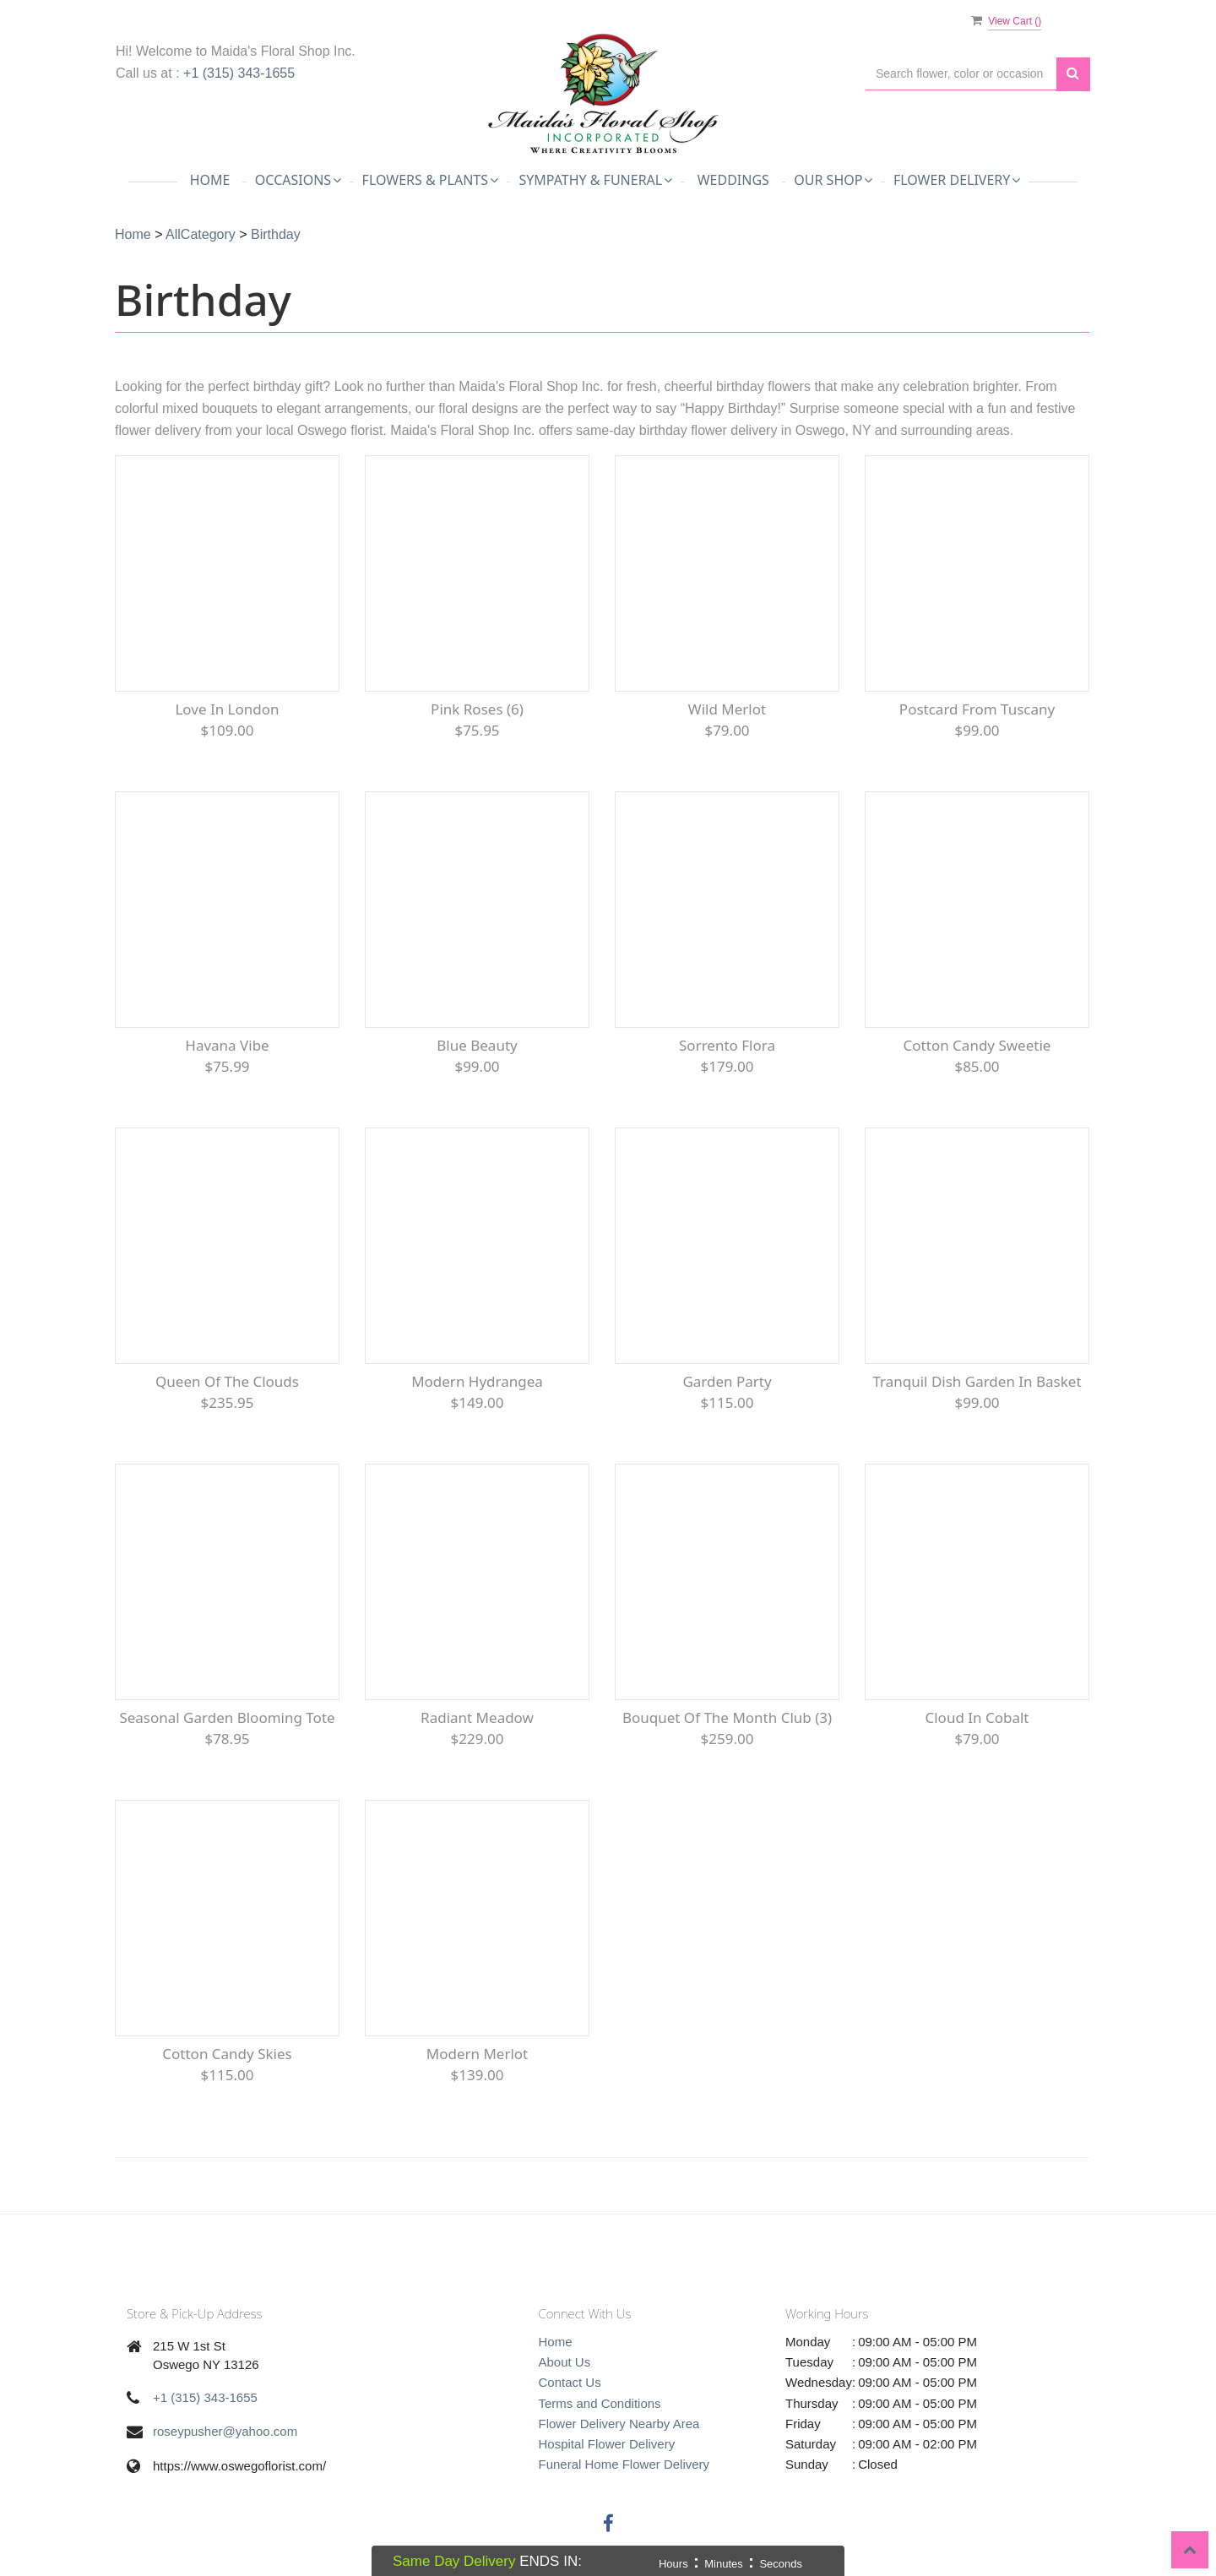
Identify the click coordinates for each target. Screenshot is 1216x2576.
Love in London (227, 709)
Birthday (276, 234)
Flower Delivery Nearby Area (619, 2423)
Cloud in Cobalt (977, 1717)
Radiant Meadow (477, 1717)
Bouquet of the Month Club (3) (727, 1717)
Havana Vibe (227, 1045)
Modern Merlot (477, 2053)
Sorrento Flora (727, 1045)
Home (210, 180)
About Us (565, 2362)
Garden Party (726, 1381)
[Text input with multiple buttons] (961, 73)
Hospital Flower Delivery (607, 2444)
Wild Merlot (727, 709)
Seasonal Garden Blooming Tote (226, 1717)
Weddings (733, 180)
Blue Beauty (477, 1045)
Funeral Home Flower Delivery (624, 2464)
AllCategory (201, 234)
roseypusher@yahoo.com (225, 2431)
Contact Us (570, 2382)
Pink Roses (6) (477, 709)
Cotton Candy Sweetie (977, 1045)
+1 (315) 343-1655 (239, 73)
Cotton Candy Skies (226, 2053)
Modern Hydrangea (477, 1381)
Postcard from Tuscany (977, 709)
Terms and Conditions (600, 2403)
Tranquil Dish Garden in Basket (976, 1381)
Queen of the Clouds (227, 1381)
